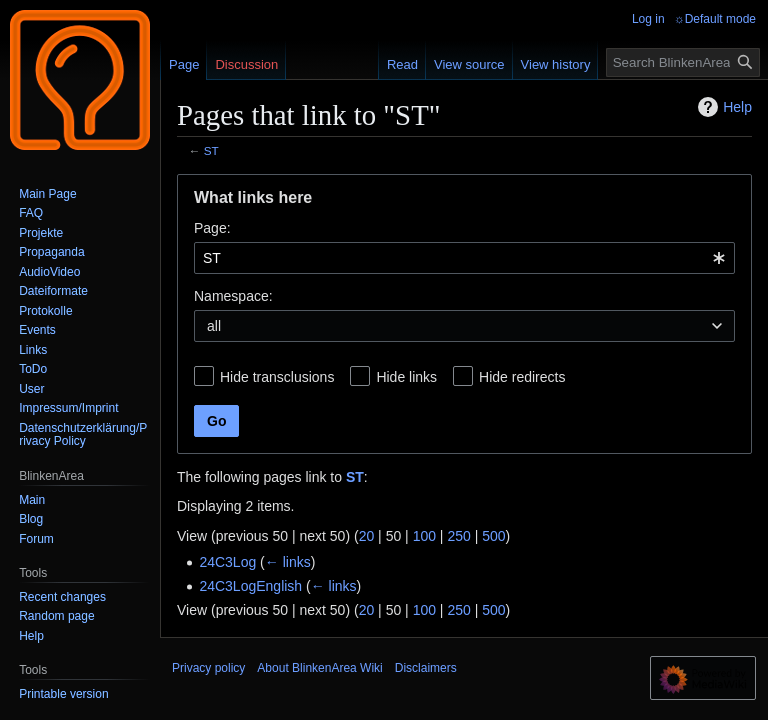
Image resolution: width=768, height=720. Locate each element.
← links (288, 562)
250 (458, 536)
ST (211, 150)
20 (367, 536)
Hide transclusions (277, 377)
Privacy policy (208, 668)
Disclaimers (426, 668)
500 (493, 536)
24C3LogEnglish (250, 586)
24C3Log (227, 562)
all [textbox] (214, 326)
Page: (212, 228)
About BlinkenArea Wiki (319, 668)
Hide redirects (522, 377)
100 (424, 536)
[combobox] (464, 258)
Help (722, 107)
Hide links (406, 377)
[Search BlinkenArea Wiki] (683, 62)
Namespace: (233, 296)
